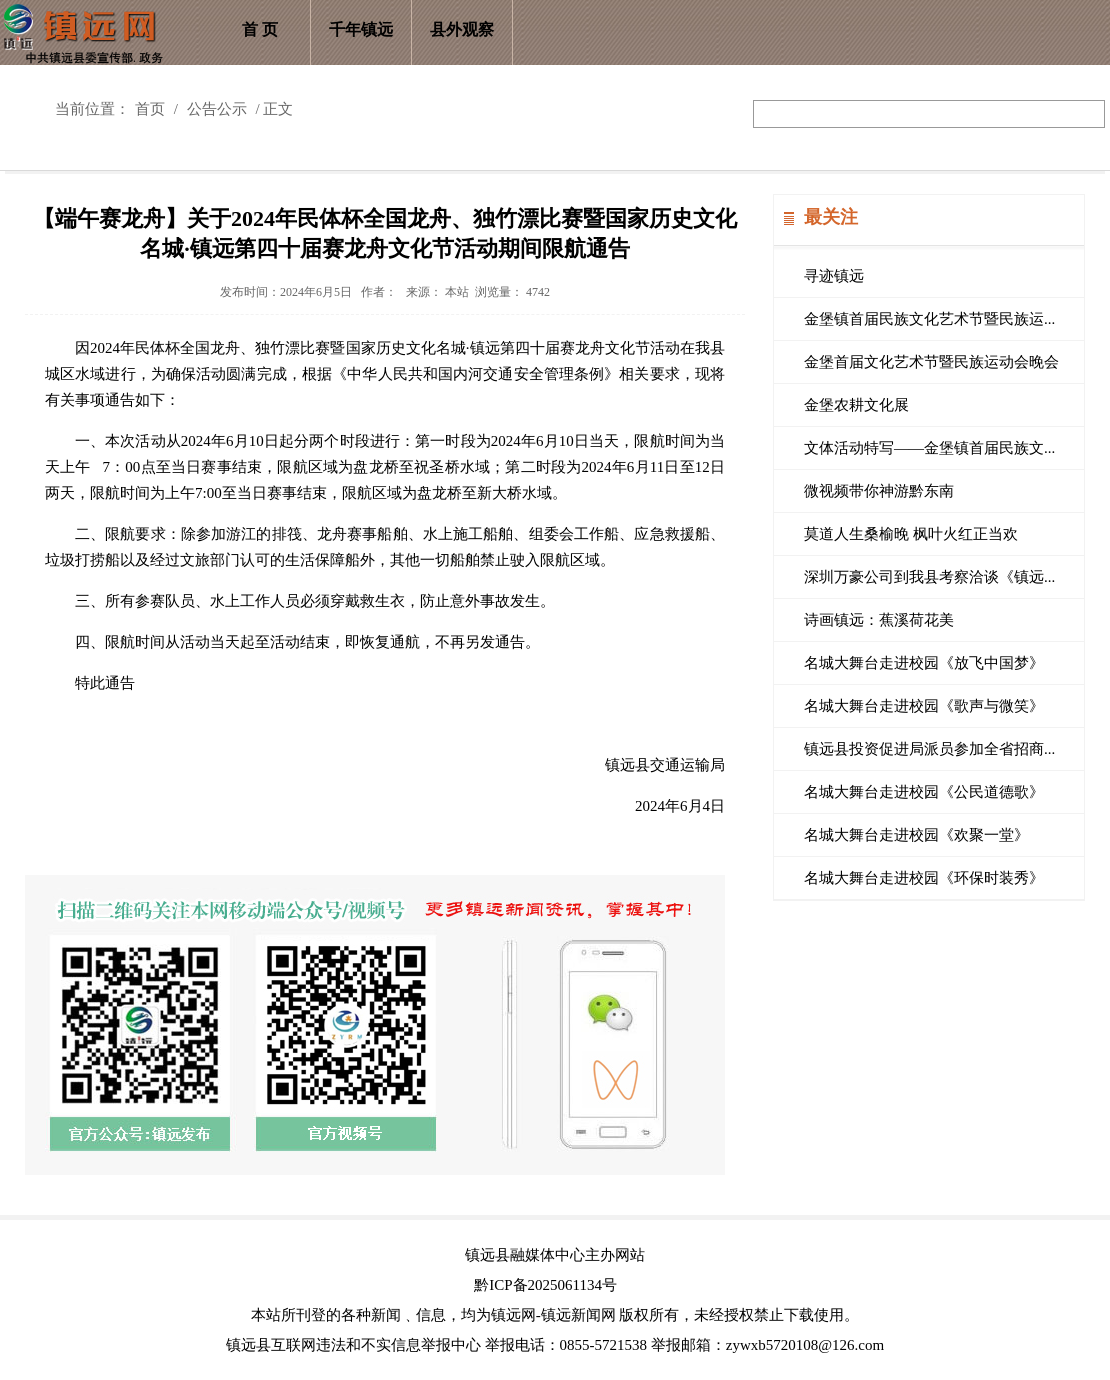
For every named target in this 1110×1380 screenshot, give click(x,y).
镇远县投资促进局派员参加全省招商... (929, 749)
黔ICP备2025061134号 (545, 1285)
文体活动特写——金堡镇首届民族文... (929, 448)
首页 (150, 109)
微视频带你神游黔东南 (879, 491)
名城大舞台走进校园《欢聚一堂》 (916, 835)
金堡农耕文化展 (856, 405)
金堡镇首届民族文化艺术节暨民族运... (929, 319)
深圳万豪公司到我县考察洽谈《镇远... (929, 577)
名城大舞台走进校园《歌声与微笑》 (924, 706)
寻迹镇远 (834, 276)
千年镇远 (361, 29)
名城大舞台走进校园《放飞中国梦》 (924, 663)
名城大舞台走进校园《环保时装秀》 (924, 878)
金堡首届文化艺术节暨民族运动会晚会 (931, 362)
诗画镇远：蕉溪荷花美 (879, 620)
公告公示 (217, 109)
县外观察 (462, 29)
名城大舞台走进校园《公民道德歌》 (924, 792)
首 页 (260, 29)
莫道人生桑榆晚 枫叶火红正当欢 (911, 534)
